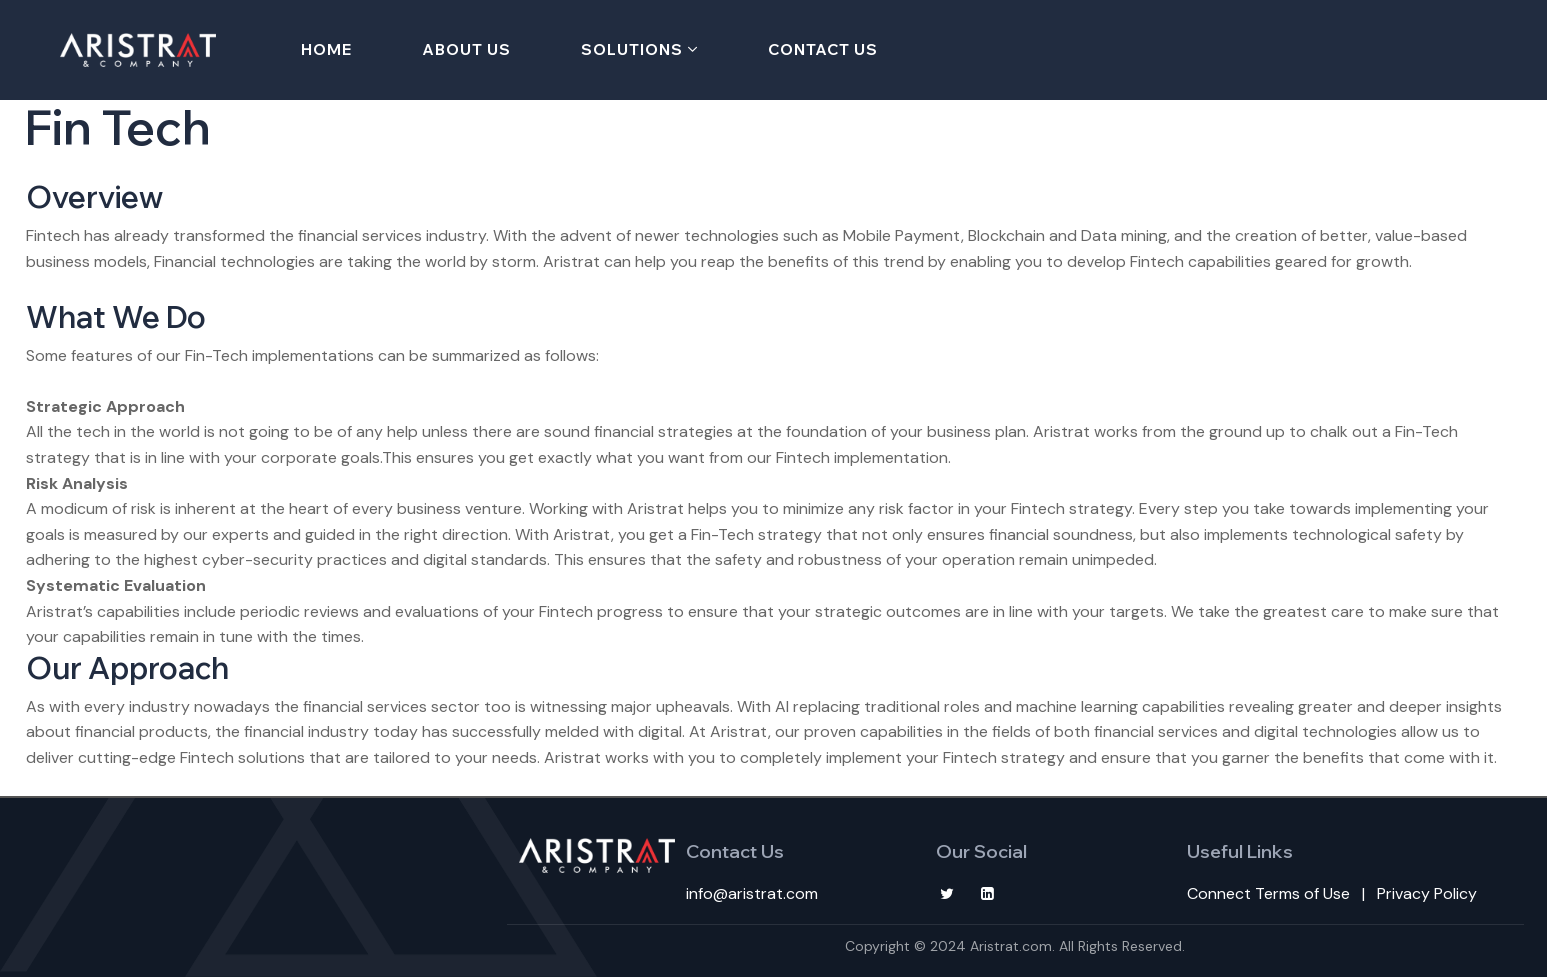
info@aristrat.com (752, 893)
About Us (466, 49)
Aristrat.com (1011, 946)
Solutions (632, 49)
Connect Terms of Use (1268, 893)
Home (326, 49)
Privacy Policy (1427, 893)
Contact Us (823, 49)
